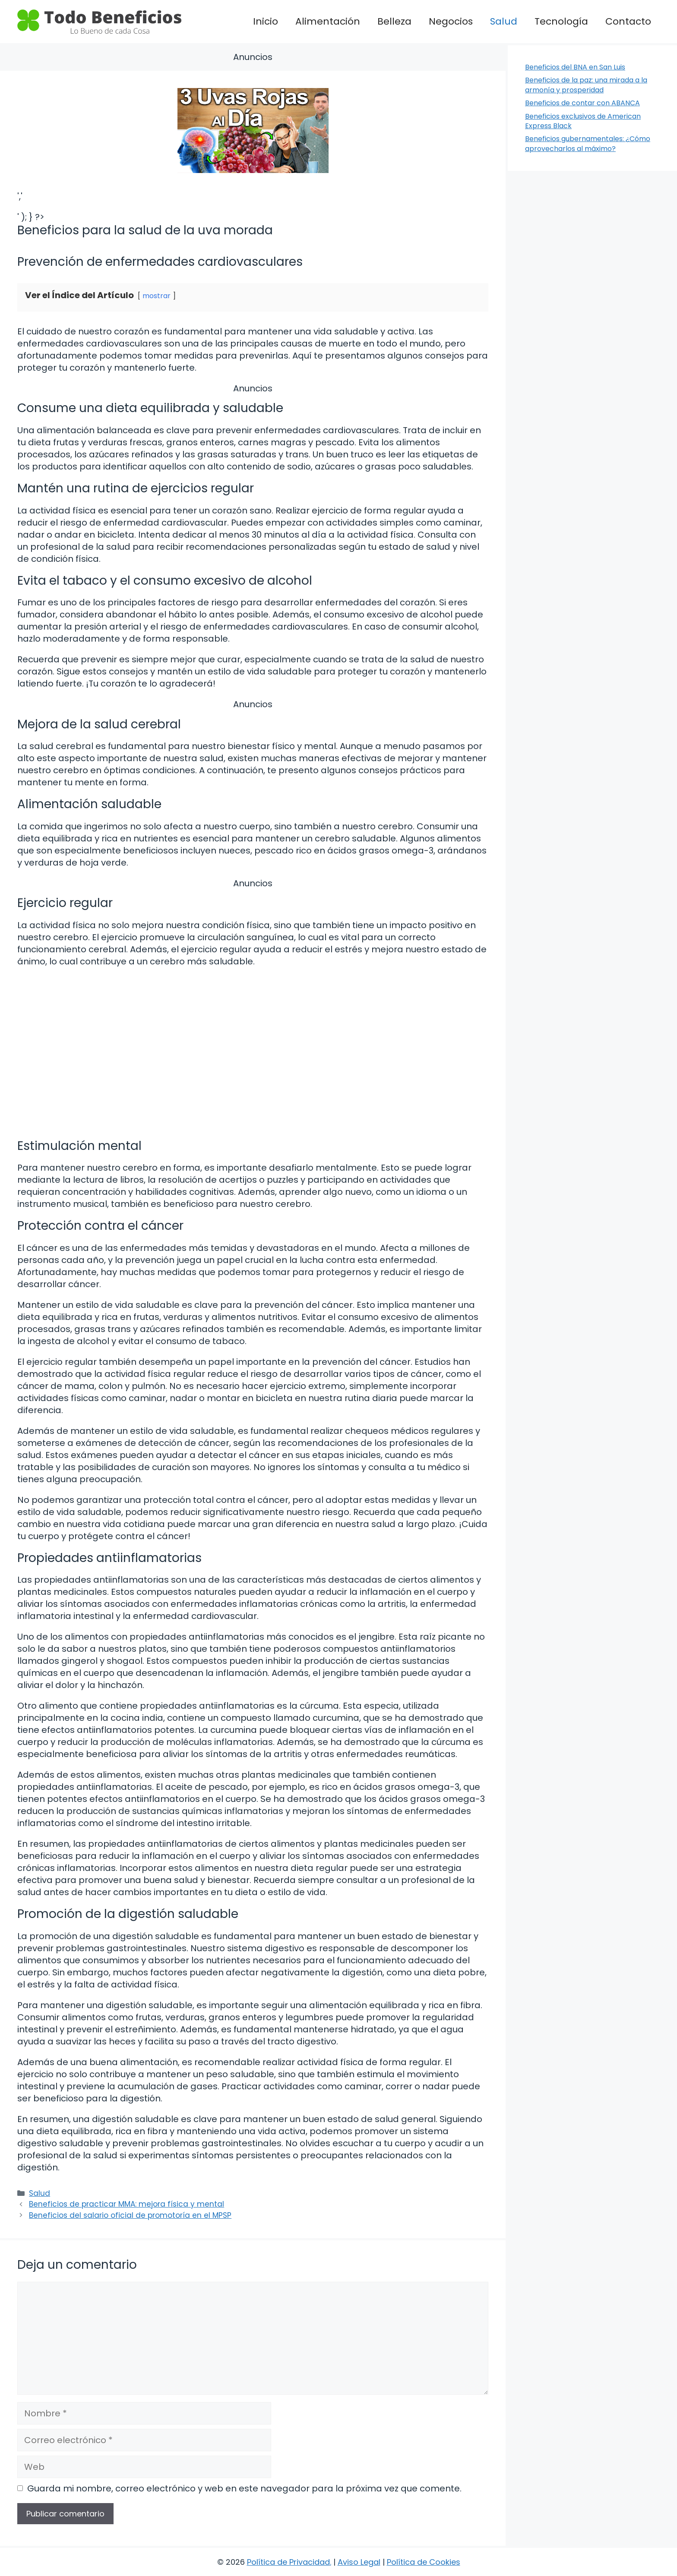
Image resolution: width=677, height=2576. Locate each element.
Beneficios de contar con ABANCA (582, 103)
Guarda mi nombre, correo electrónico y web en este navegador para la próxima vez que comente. (244, 2488)
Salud (503, 21)
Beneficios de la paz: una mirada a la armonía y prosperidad (586, 84)
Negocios (451, 21)
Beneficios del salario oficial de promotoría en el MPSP (130, 2215)
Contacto (628, 21)
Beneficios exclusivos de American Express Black (583, 121)
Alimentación (327, 21)
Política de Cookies (423, 2562)
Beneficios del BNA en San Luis (575, 67)
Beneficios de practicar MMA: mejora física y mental (126, 2204)
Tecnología (561, 21)
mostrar (156, 296)
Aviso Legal (359, 2562)
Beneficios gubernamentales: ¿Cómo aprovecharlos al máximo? (587, 143)
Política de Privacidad (288, 2562)
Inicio (265, 21)
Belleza (394, 21)
